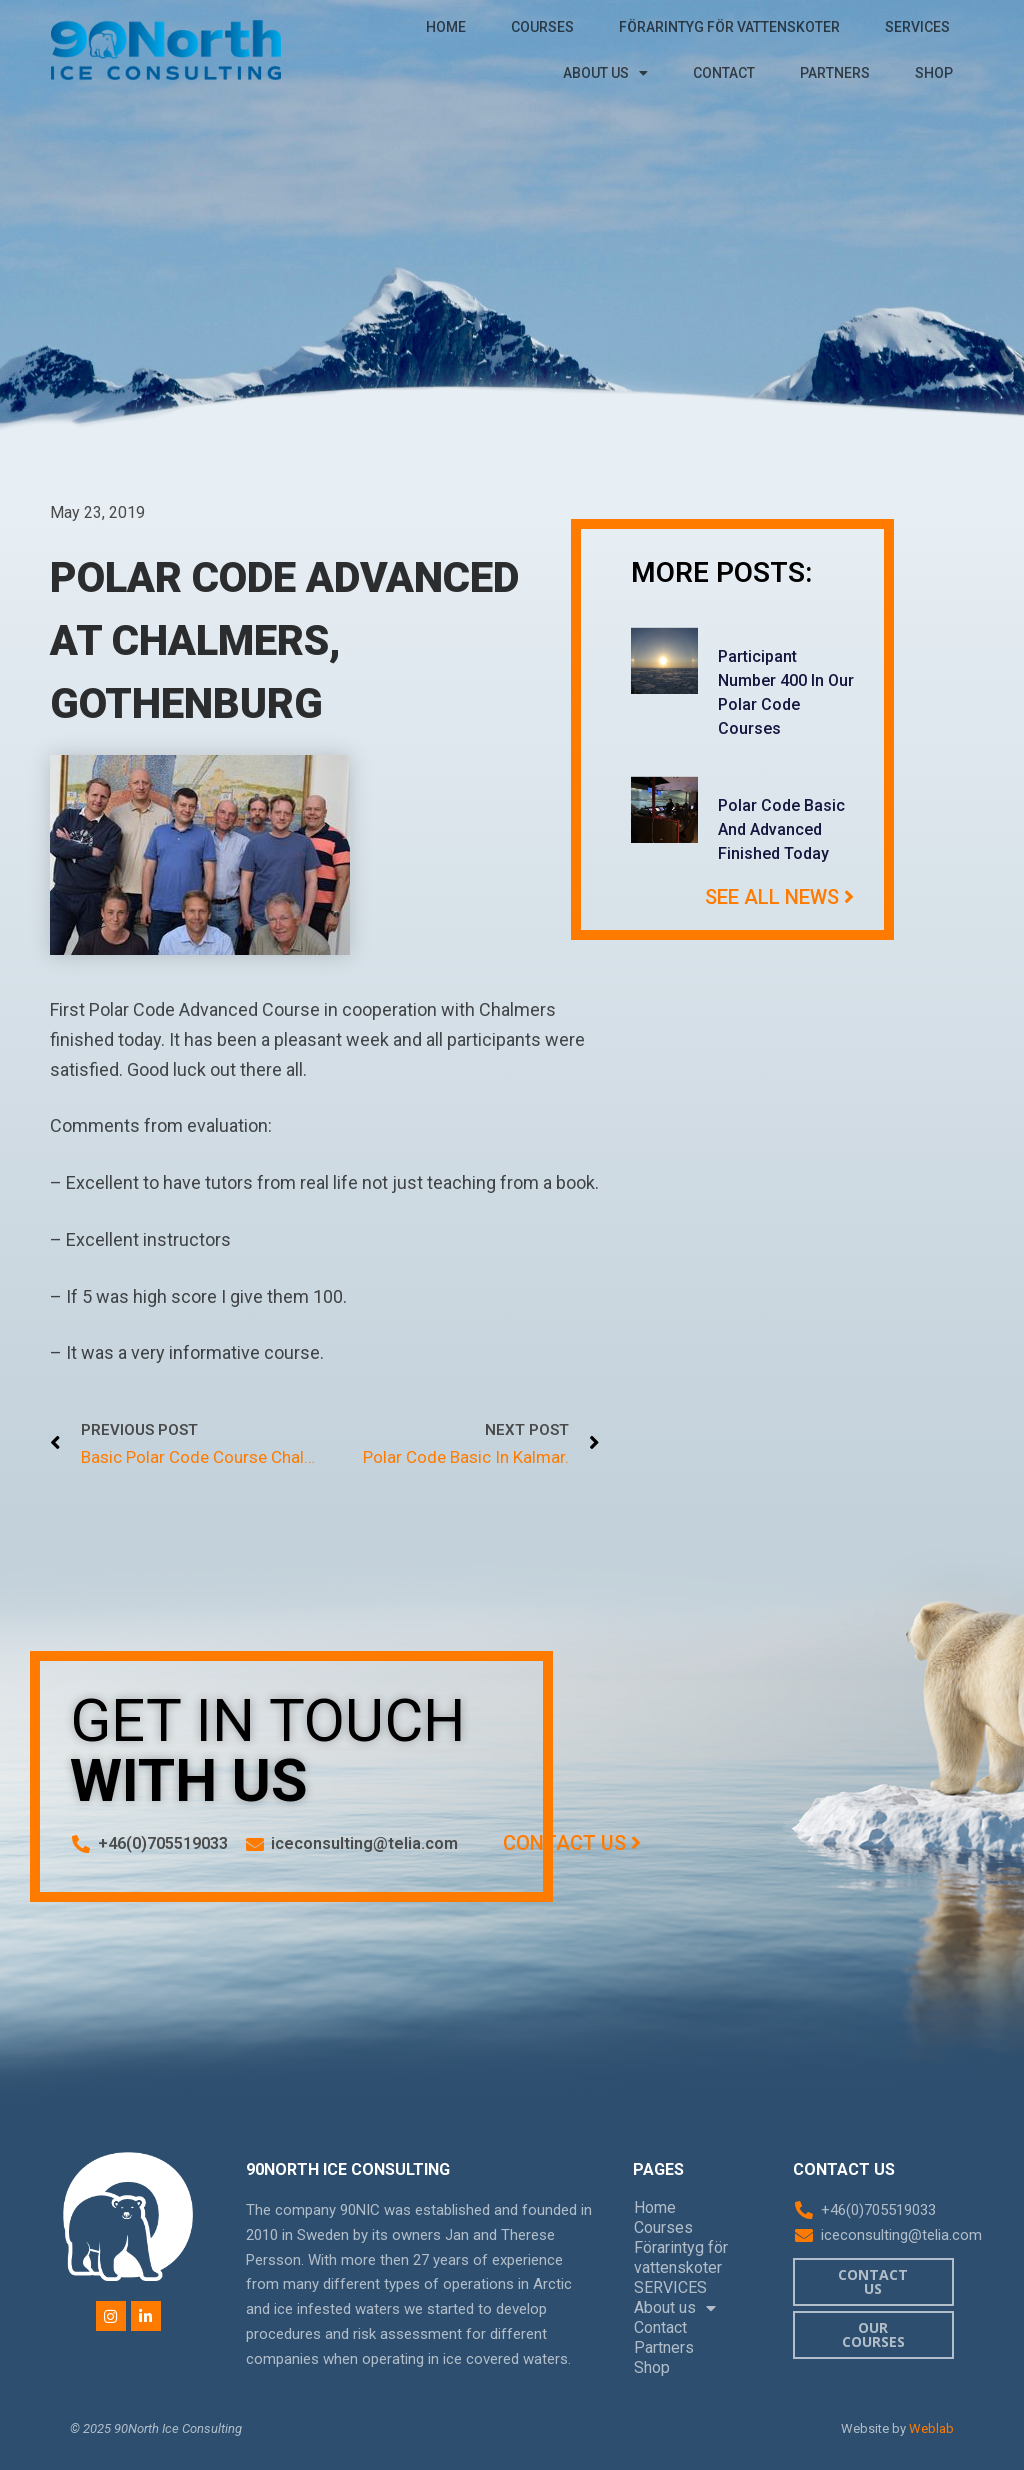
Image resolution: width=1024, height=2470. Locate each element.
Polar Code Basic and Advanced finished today (781, 829)
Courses (542, 27)
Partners (835, 73)
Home (446, 27)
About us (605, 73)
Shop (934, 73)
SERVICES (917, 27)
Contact (724, 73)
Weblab (931, 2428)
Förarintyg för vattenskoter (729, 27)
